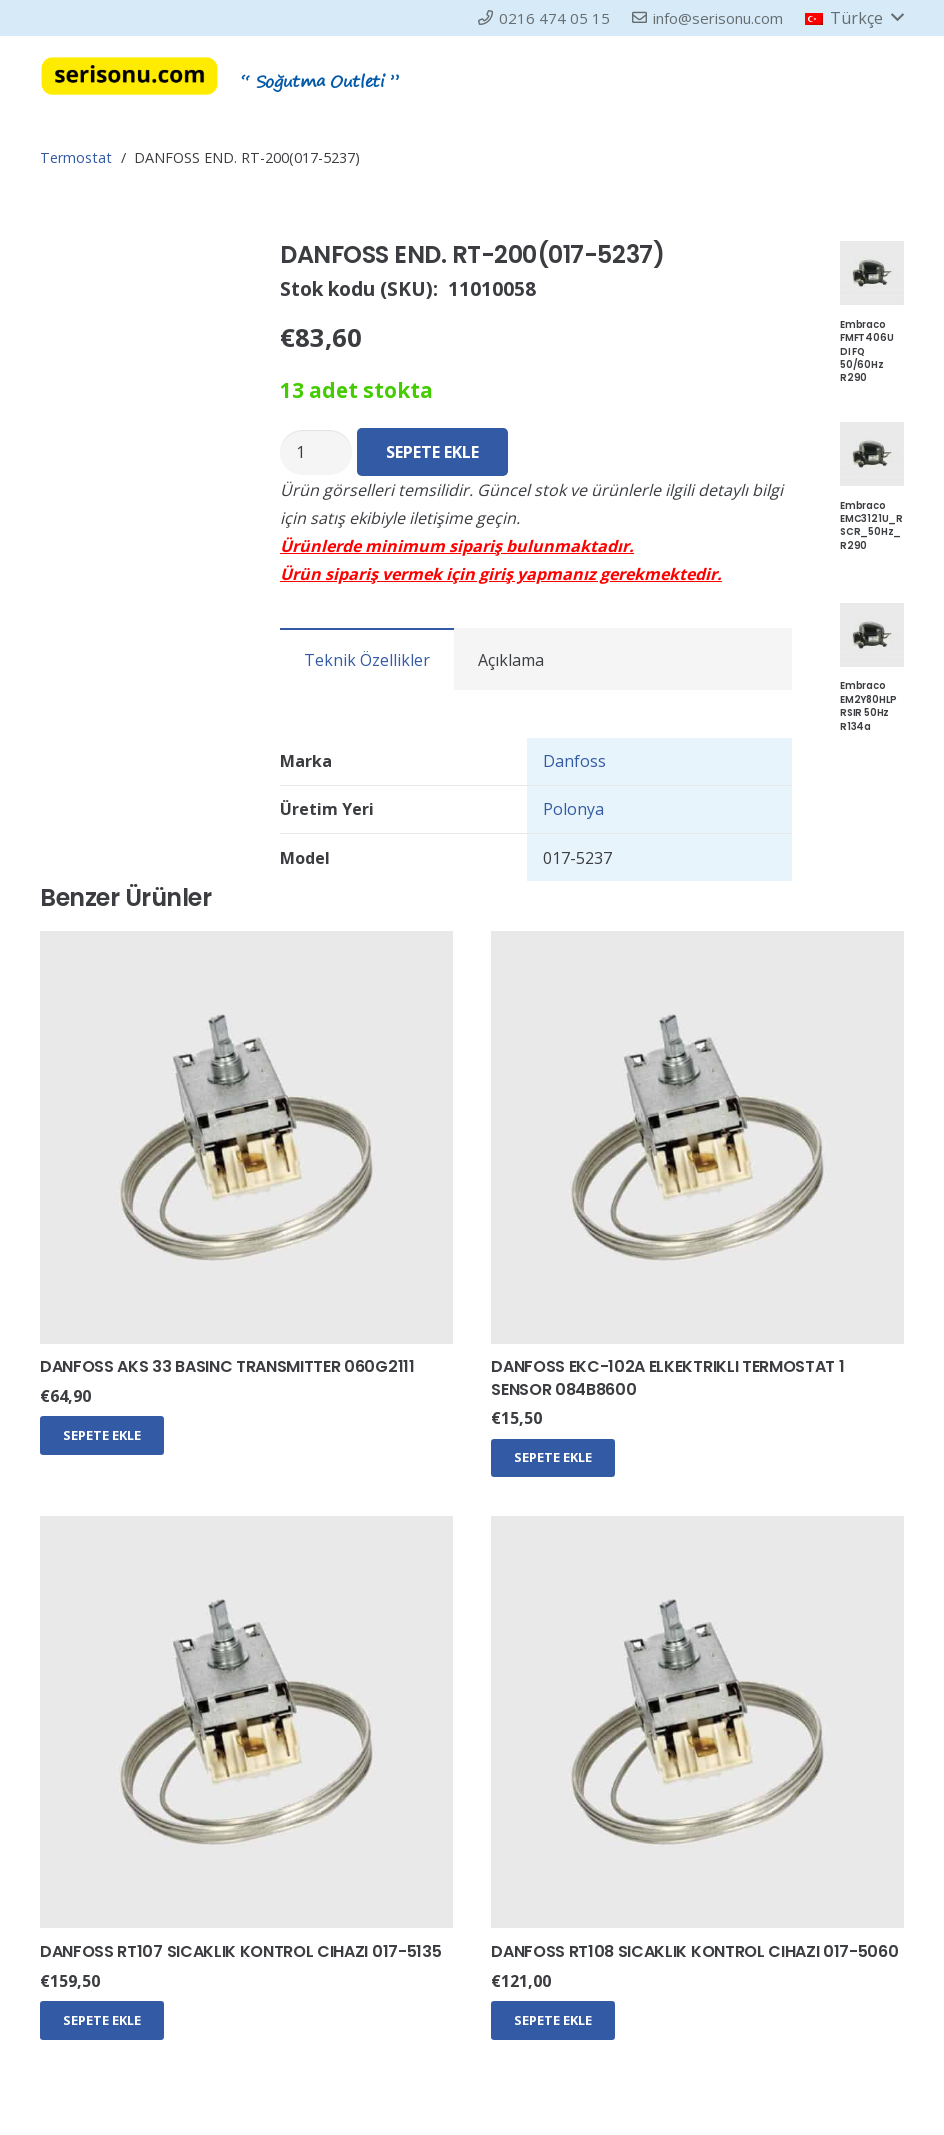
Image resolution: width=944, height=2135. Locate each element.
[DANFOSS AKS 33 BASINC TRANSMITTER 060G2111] (246, 945)
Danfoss (574, 761)
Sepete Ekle (432, 452)
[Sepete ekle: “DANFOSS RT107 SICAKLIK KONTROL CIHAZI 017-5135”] (102, 2020)
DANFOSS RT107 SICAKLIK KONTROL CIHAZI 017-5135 (240, 1951)
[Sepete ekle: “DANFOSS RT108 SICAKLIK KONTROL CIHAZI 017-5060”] (553, 2020)
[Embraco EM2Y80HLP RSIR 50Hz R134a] (872, 617)
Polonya (573, 809)
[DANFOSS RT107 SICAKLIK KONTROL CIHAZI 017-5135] (246, 1530)
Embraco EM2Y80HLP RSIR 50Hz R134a (868, 705)
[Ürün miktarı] (316, 452)
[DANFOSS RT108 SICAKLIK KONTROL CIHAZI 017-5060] (697, 1530)
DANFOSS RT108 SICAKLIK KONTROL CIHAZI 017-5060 (694, 1951)
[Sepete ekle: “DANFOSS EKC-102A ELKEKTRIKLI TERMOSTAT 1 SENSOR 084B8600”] (553, 1458)
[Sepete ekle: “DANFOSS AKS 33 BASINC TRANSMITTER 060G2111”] (102, 1435)
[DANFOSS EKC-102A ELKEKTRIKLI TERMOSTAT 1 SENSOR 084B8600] (697, 945)
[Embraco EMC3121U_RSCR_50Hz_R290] (872, 436)
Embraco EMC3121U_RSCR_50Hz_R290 (871, 525)
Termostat (76, 157)
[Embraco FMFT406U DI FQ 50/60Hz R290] (872, 255)
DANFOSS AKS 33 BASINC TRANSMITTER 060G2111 (227, 1366)
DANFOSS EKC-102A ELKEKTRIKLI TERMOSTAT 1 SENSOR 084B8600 (667, 1377)
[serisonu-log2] (129, 76)
